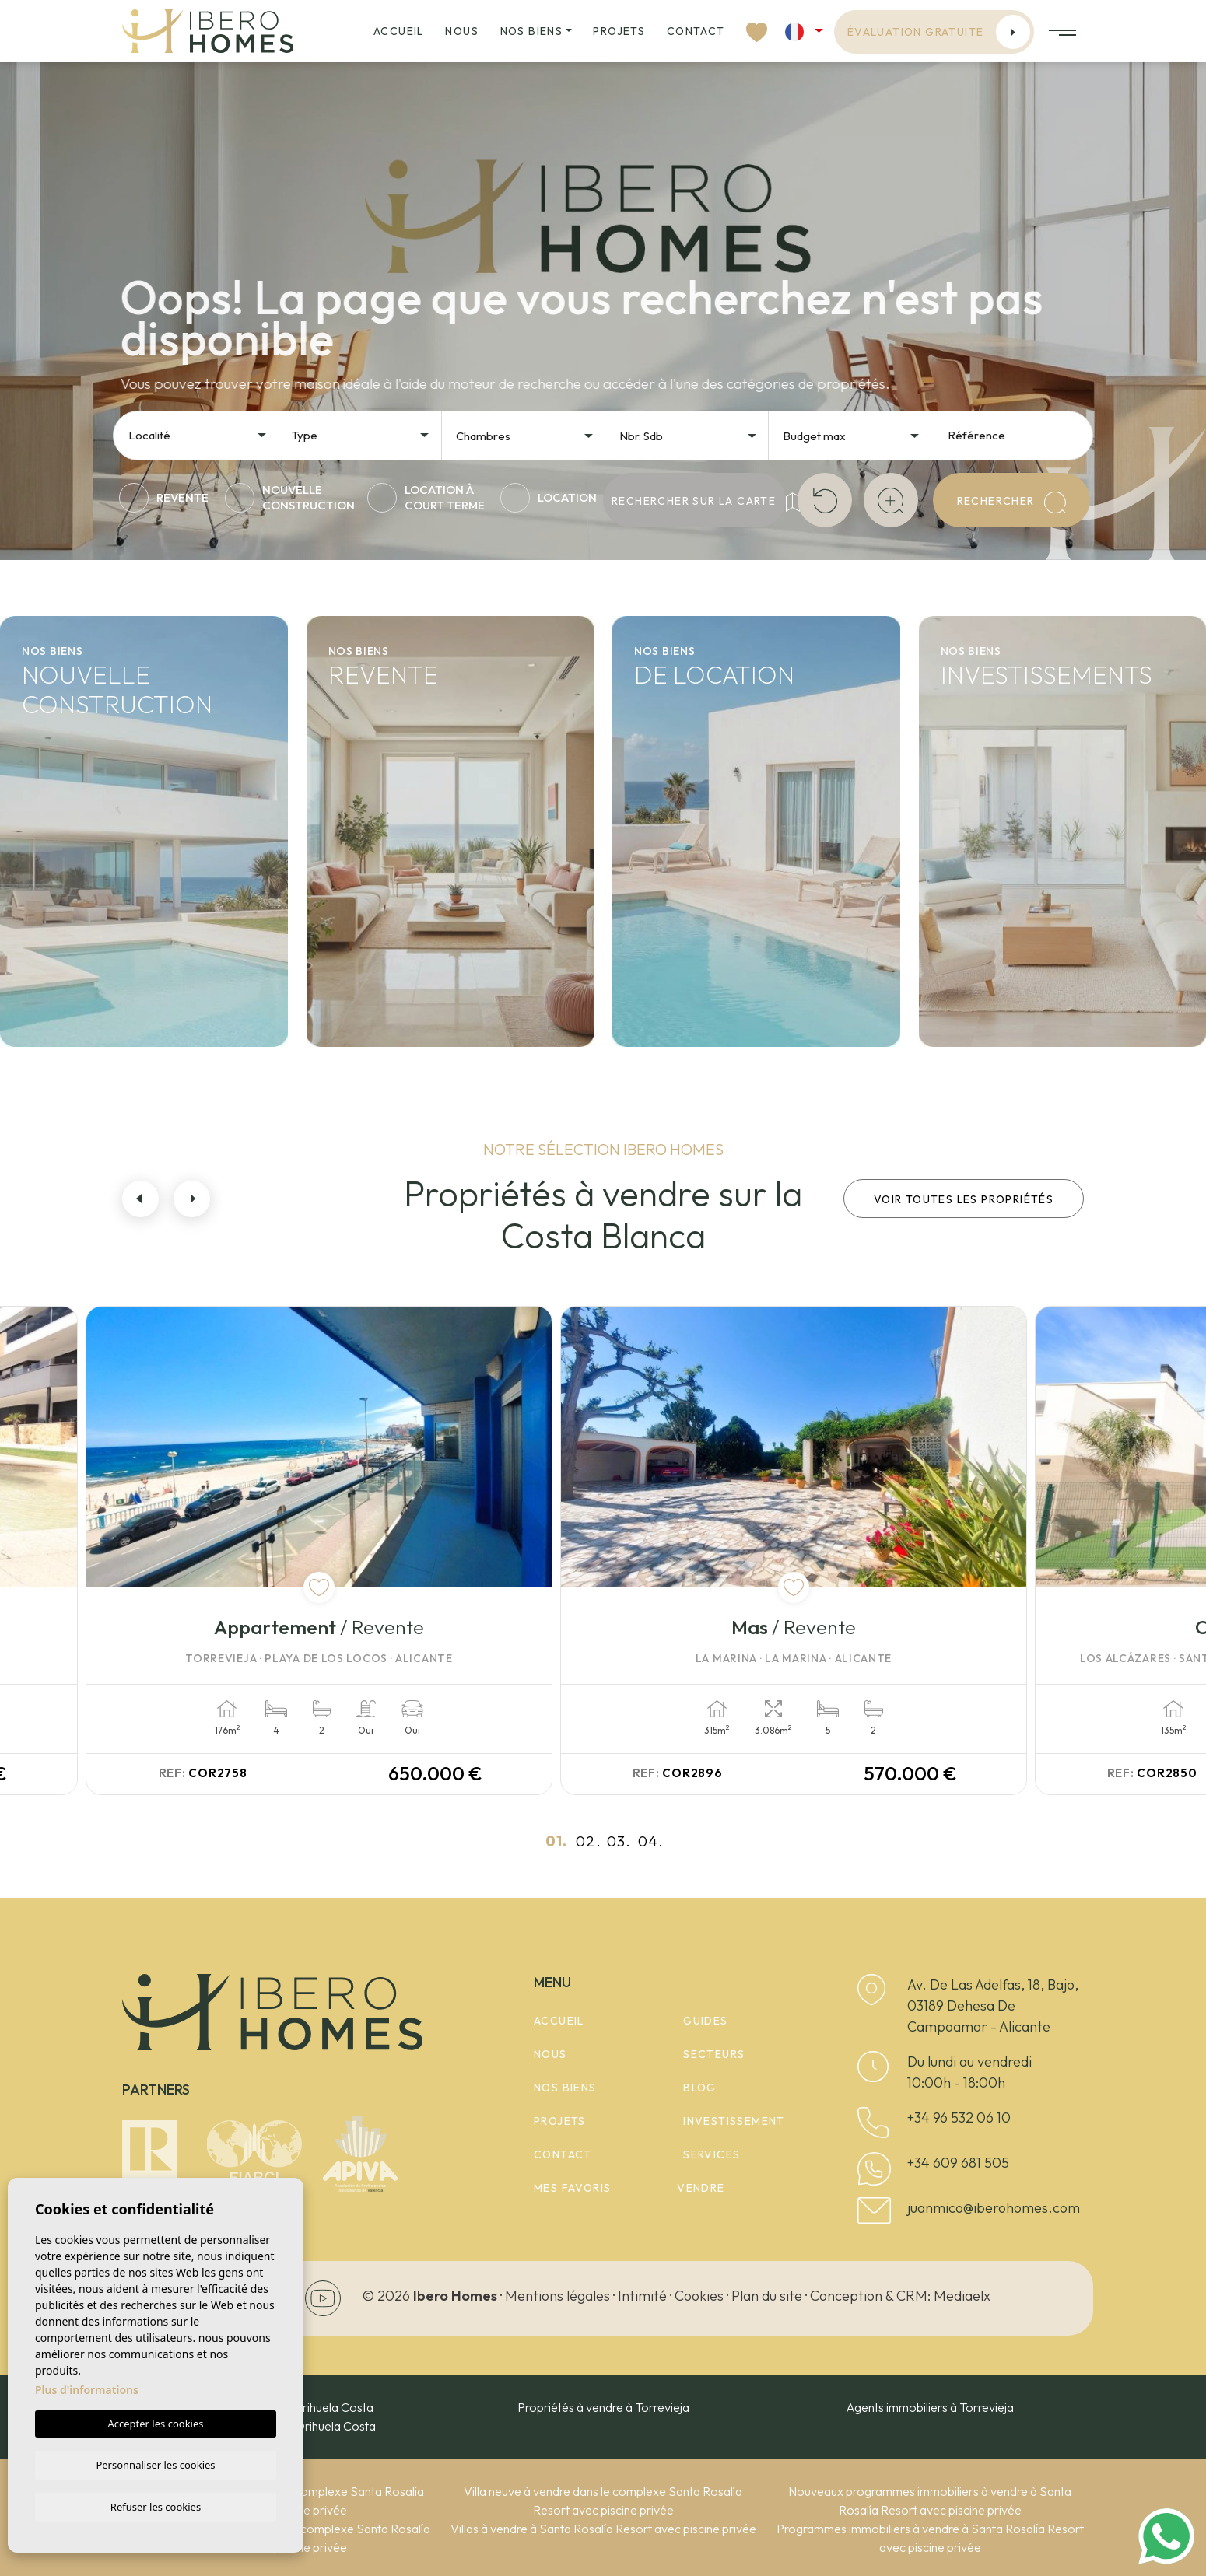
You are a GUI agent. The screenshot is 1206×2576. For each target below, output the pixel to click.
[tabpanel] (357, 1550)
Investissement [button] (734, 2121)
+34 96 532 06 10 (959, 2117)
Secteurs (714, 2054)
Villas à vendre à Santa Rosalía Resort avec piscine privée (603, 2528)
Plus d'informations (86, 2388)
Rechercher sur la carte (699, 502)
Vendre (700, 2188)
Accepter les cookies (155, 2422)
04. (651, 1841)
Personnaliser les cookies (155, 2463)
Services (711, 2154)
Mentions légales (557, 2296)
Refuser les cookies (155, 2506)
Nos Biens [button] (531, 31)
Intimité (642, 2296)
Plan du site (766, 2296)
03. (619, 1841)
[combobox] (198, 434)
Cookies (699, 2296)
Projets (619, 31)
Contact (696, 31)
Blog (700, 2088)
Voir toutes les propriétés (963, 1199)
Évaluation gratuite (939, 32)
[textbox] (202, 436)
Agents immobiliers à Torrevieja (930, 2407)
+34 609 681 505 (958, 2163)
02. (588, 1841)
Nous (462, 31)
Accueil (398, 31)
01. (556, 1841)
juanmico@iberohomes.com (993, 2208)
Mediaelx (962, 2296)
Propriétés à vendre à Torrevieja (603, 2407)
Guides (705, 2021)
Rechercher (1012, 502)
